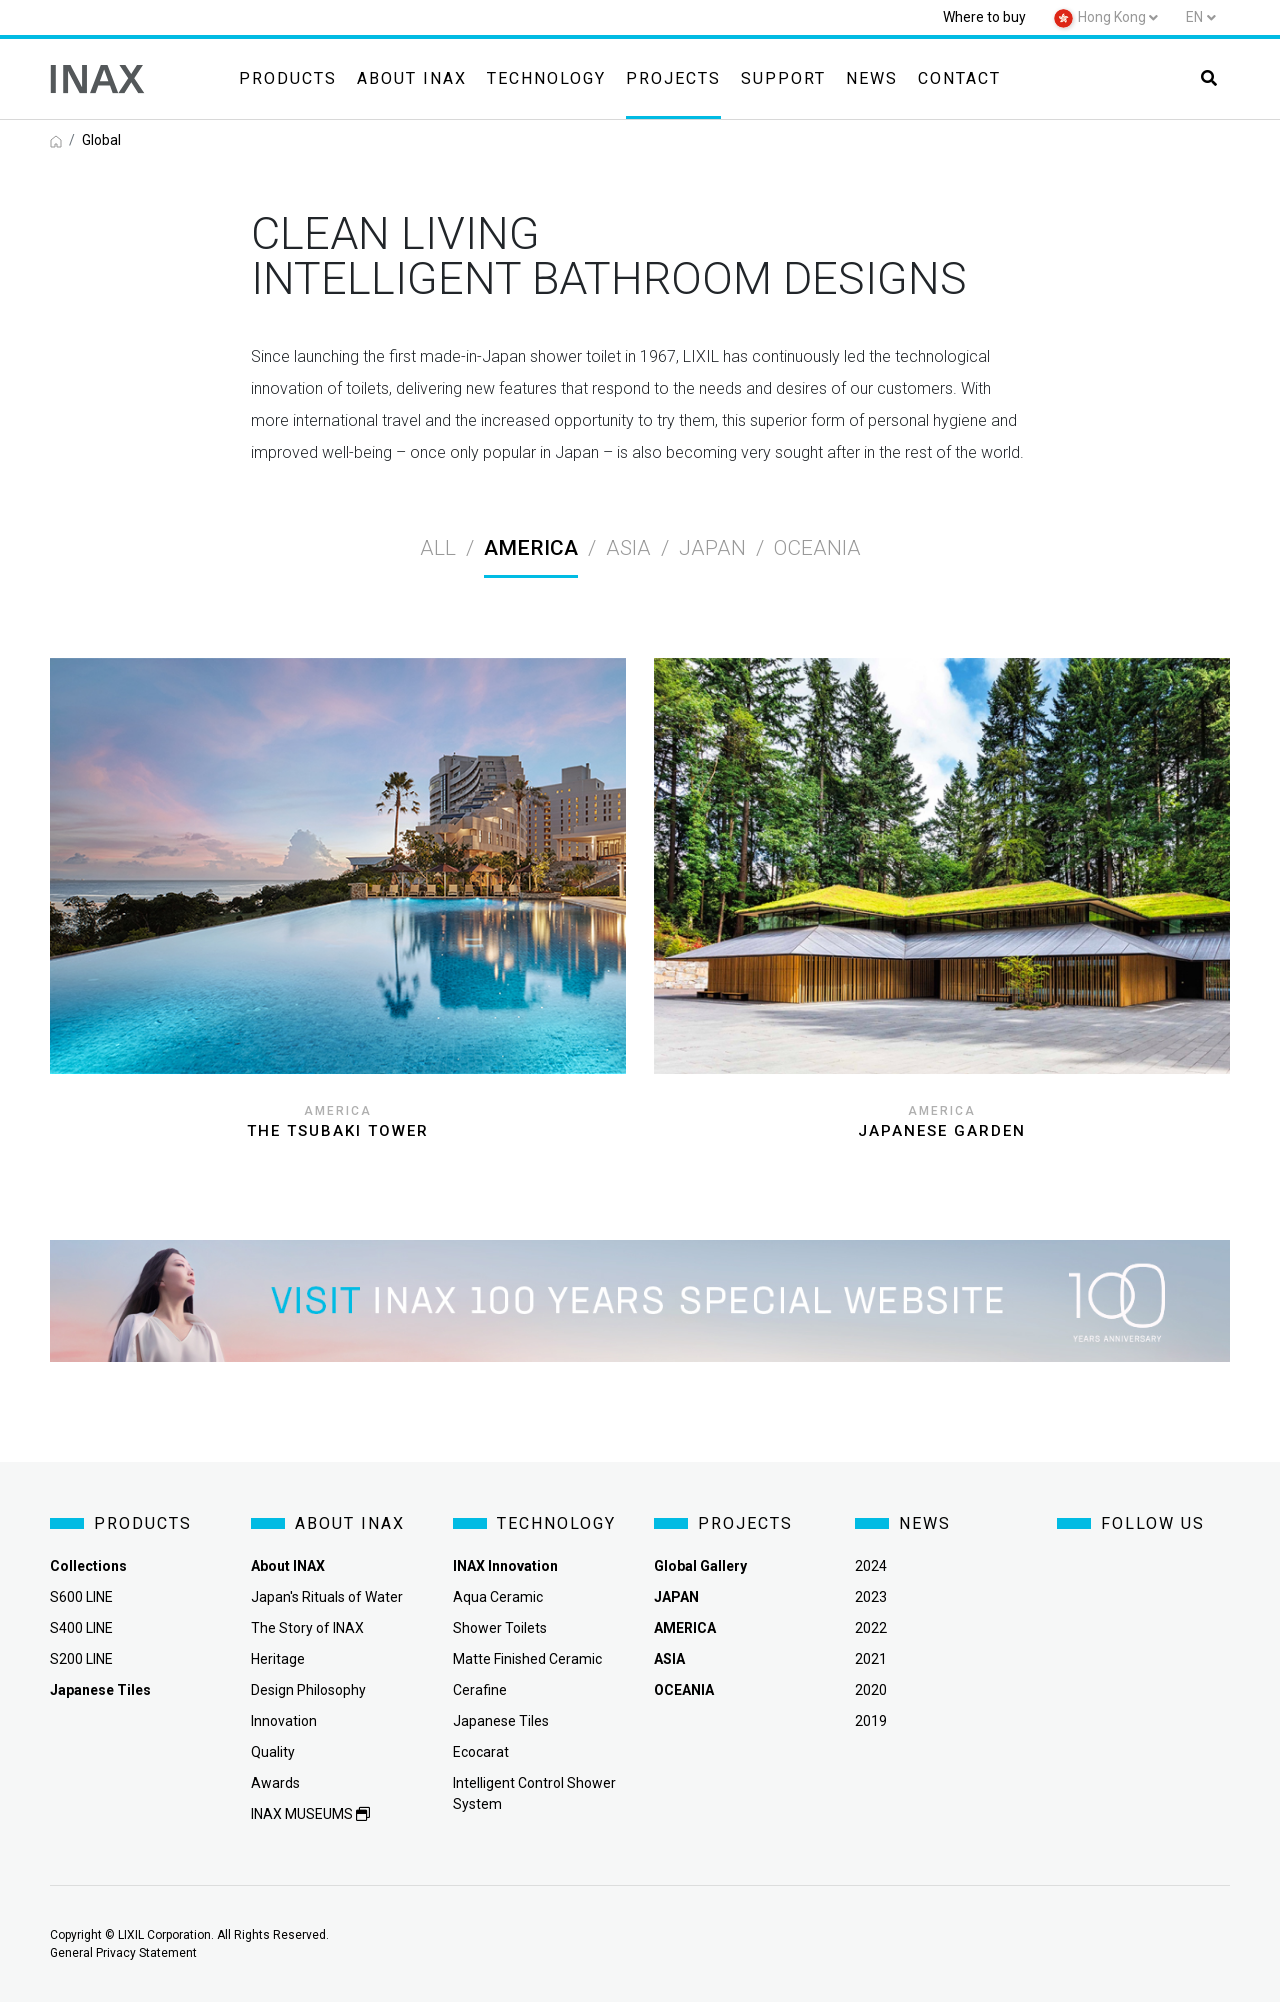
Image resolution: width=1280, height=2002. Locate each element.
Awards (275, 1783)
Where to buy (984, 17)
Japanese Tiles (501, 1721)
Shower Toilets (500, 1628)
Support (783, 78)
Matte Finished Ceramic (527, 1659)
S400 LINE (81, 1628)
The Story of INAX (307, 1628)
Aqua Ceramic (498, 1597)
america (531, 548)
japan (712, 548)
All (438, 548)
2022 (871, 1628)
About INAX (412, 78)
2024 (871, 1566)
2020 (871, 1690)
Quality (273, 1752)
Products (288, 78)
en (1194, 17)
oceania (817, 548)
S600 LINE (81, 1597)
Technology (546, 78)
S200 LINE (81, 1659)
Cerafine (480, 1690)
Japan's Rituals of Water (327, 1597)
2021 (871, 1659)
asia (628, 548)
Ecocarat (481, 1752)
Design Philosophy (308, 1690)
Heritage (278, 1659)
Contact (959, 78)
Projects (673, 78)
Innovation (284, 1721)
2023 (871, 1597)
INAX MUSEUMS (310, 1814)
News (872, 78)
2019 (871, 1721)
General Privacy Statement (123, 1953)
